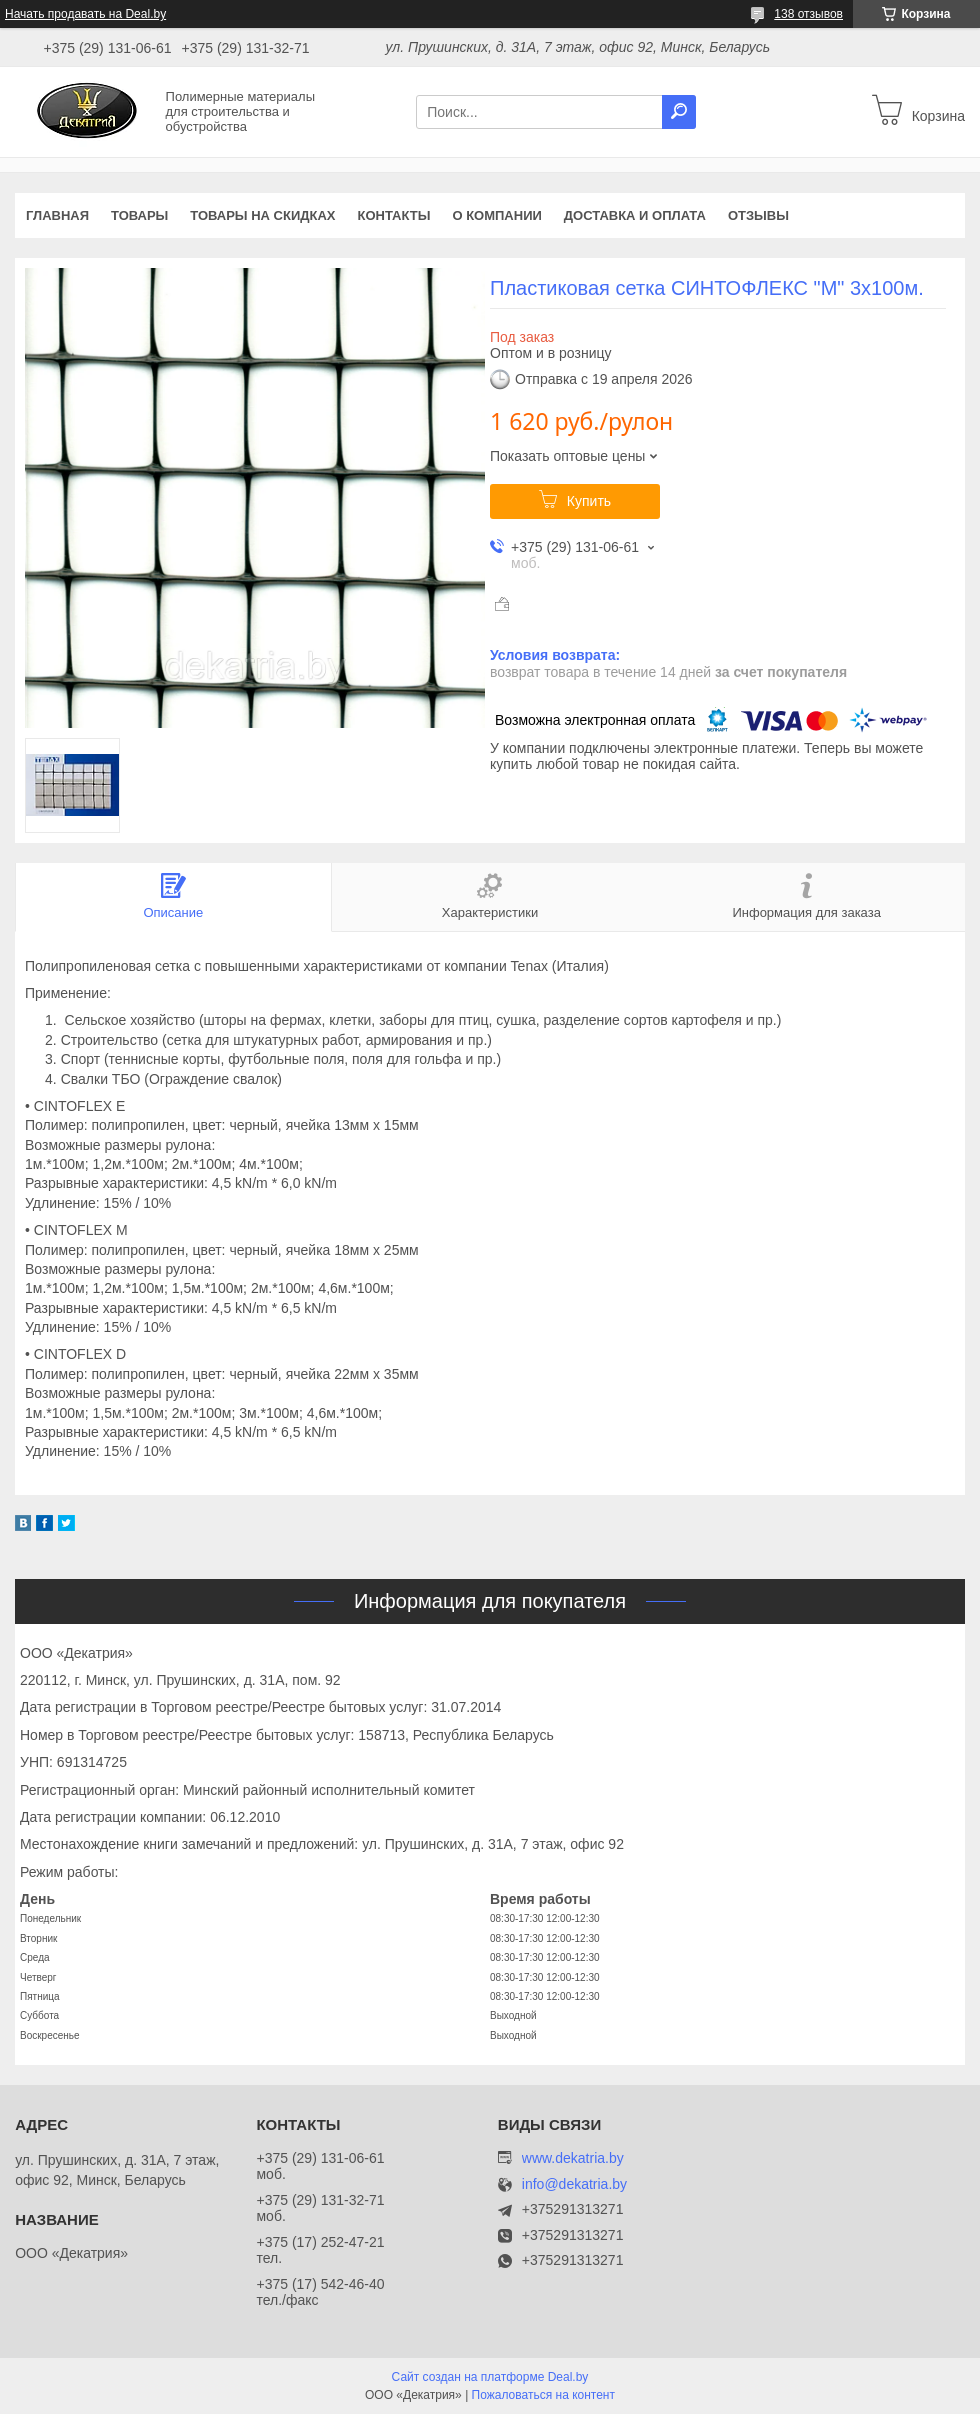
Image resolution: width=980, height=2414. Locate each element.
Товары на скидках (262, 215)
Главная (57, 215)
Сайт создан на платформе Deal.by (490, 2377)
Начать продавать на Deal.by (85, 14)
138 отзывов (808, 14)
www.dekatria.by (573, 2158)
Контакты (394, 215)
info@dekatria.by (574, 2184)
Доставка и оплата (635, 215)
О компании (496, 215)
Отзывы (758, 215)
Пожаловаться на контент (543, 2395)
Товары (139, 215)
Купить (589, 501)
